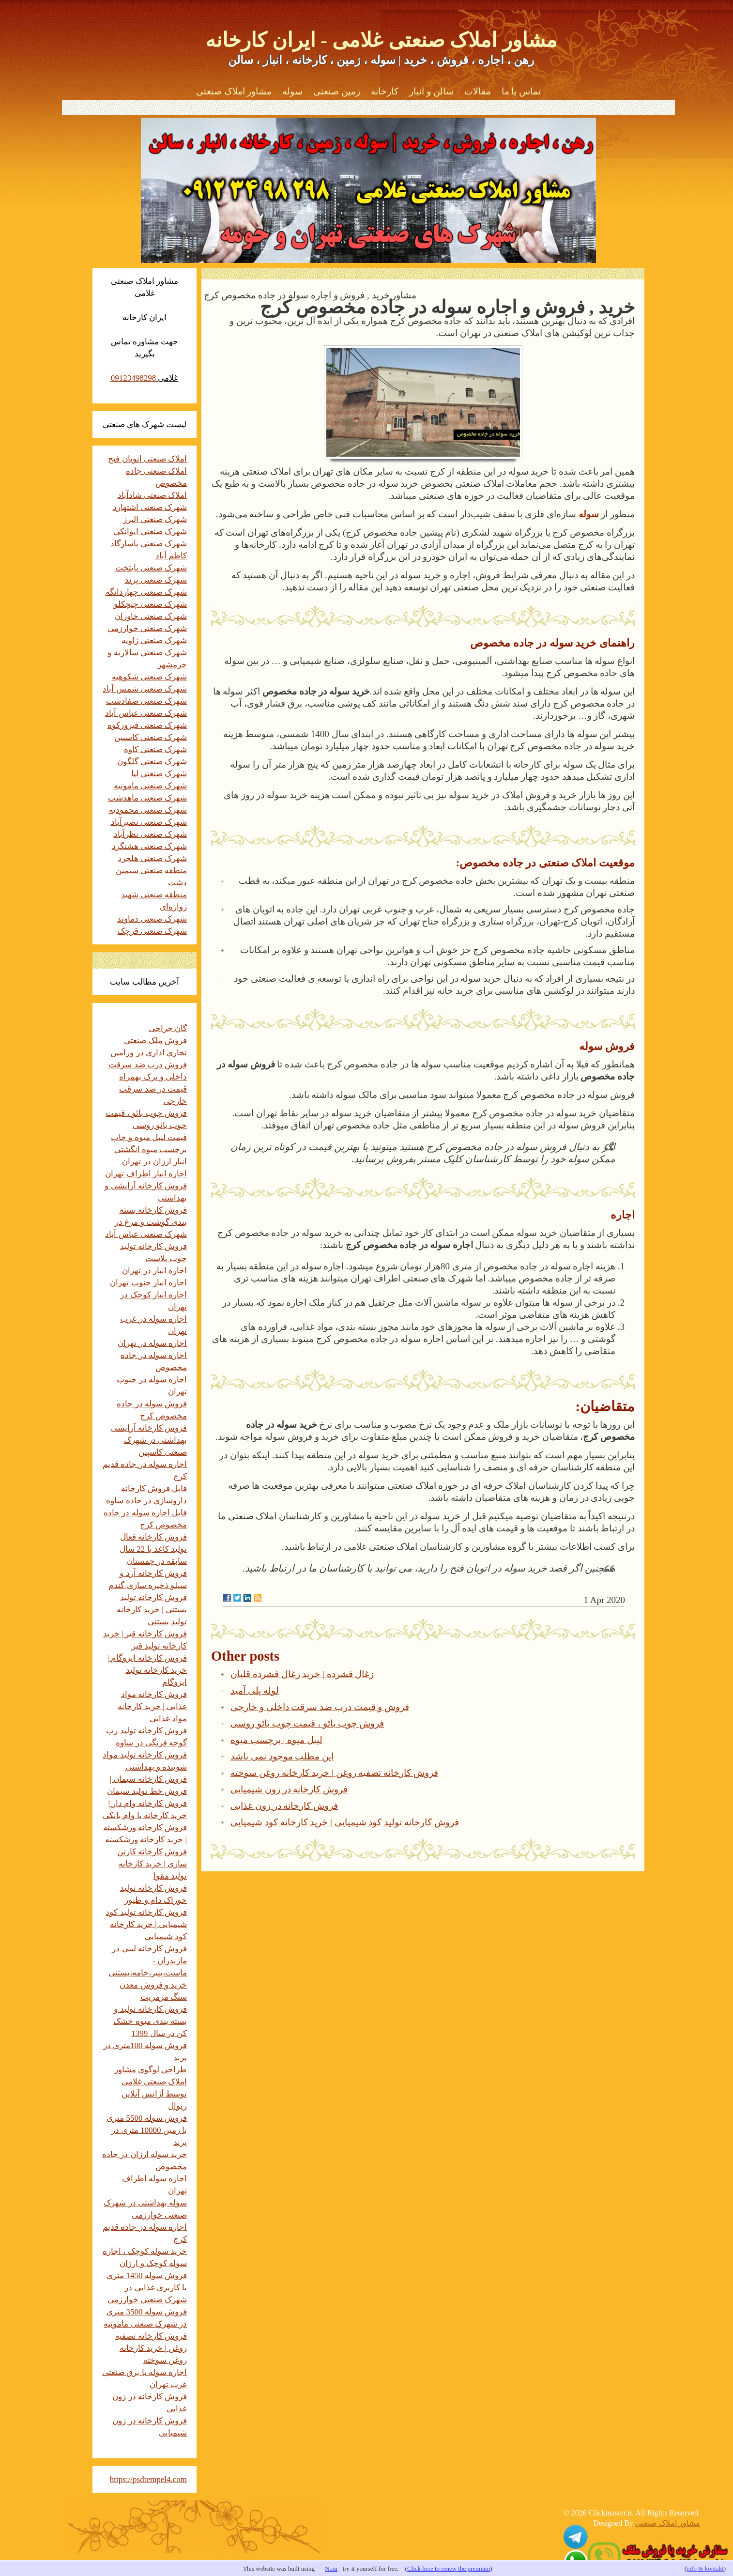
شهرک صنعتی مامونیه (150, 785)
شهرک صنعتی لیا (159, 773)
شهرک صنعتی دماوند (152, 919)
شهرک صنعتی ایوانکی (150, 531)
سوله (292, 91)
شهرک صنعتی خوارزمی (147, 628)
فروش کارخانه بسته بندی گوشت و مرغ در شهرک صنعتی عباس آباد (146, 1222)
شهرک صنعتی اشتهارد (150, 507)
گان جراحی (168, 1028)
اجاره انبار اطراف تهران (146, 1173)
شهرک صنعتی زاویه (154, 640)
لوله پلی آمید (254, 1690)
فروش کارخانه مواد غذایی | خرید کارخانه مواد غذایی (152, 1706)
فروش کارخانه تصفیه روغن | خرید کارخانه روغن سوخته (334, 1773)
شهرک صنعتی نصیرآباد (149, 822)
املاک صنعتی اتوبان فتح (147, 458)
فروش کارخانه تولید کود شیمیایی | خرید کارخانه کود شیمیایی (344, 1822)
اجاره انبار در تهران (154, 1270)
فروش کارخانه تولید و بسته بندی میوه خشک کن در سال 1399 (150, 2021)
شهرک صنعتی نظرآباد (150, 834)
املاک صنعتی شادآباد (152, 495)
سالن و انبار (431, 91)
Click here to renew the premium (448, 2568)
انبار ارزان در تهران (154, 1161)
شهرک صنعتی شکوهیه (149, 676)
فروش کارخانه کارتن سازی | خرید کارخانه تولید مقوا (152, 1864)
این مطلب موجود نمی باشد (282, 1756)
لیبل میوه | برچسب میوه (276, 1740)
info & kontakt (705, 2568)
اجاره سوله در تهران (152, 1343)
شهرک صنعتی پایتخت (151, 567)
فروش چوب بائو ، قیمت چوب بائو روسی (307, 1723)
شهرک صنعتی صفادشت (146, 701)
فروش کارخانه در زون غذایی (284, 1806)
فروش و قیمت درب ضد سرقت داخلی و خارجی (319, 1707)
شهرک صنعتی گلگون (152, 761)
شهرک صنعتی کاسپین (150, 737)
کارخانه (384, 91)
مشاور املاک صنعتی (234, 91)
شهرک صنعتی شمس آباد (145, 689)
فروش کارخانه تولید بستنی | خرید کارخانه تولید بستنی (152, 1609)
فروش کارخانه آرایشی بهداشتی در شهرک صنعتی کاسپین (149, 1440)
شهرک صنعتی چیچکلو (150, 604)
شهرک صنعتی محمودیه (148, 810)
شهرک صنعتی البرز (155, 519)
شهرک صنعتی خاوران (151, 616)
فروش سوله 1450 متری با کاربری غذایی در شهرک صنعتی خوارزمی (147, 2287)
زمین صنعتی (336, 91)
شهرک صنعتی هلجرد (152, 858)
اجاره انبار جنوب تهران (148, 1282)
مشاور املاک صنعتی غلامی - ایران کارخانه (381, 40)
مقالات (477, 91)
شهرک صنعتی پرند (156, 580)
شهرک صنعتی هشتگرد (149, 846)
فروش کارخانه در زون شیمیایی (289, 1789)
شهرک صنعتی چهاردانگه (146, 592)
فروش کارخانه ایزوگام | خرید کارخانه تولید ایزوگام (147, 1670)
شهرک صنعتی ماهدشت (147, 797)
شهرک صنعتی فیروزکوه (147, 725)
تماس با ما (521, 91)
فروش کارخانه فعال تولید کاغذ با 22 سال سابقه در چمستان (153, 1549)
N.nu (331, 2568)
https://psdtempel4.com (148, 2479)
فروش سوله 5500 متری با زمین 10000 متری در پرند (147, 2130)
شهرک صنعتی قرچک (152, 931)
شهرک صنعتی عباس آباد (146, 713)
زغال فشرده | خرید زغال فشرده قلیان (302, 1674)
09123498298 (133, 378)
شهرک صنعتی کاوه (155, 749)
